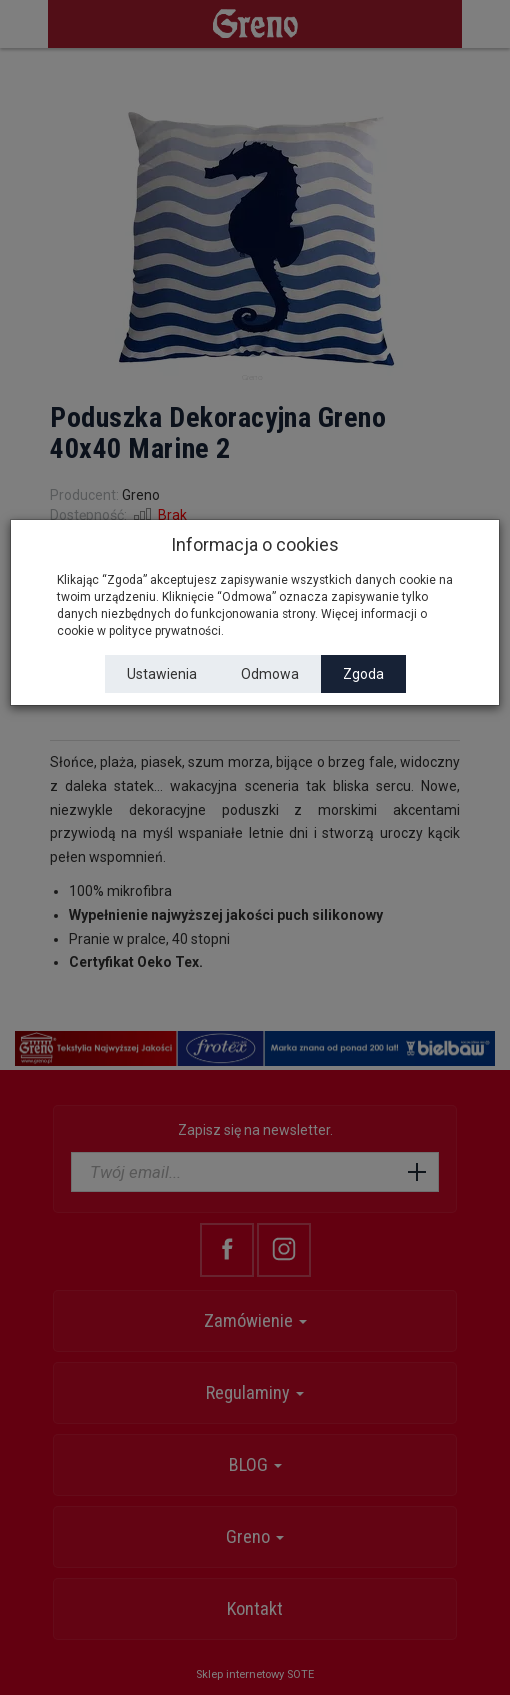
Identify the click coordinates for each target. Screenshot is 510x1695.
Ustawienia (162, 674)
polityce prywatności (165, 631)
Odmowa (270, 674)
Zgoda (363, 674)
